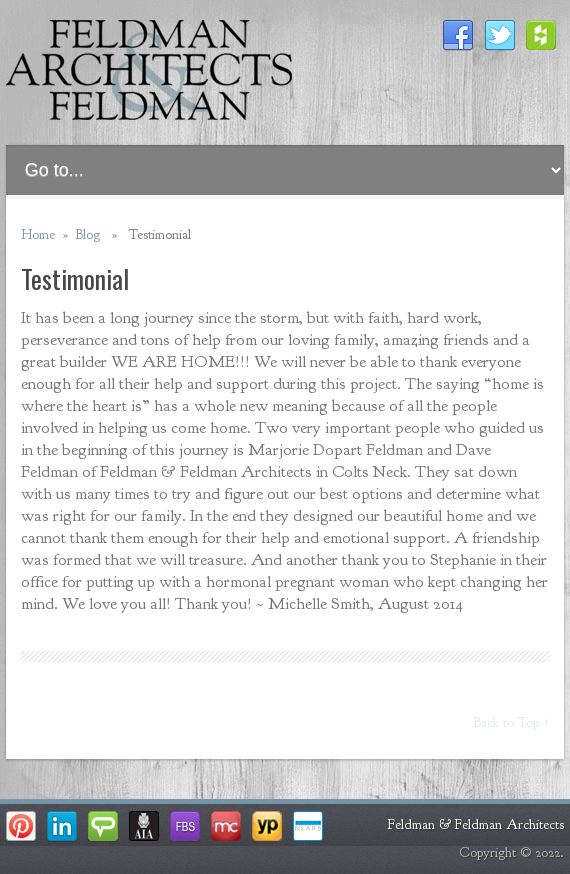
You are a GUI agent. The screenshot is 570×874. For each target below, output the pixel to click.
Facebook (458, 36)
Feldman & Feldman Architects (476, 824)
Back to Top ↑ (512, 722)
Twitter (500, 36)
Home (38, 234)
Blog (88, 234)
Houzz (542, 36)
